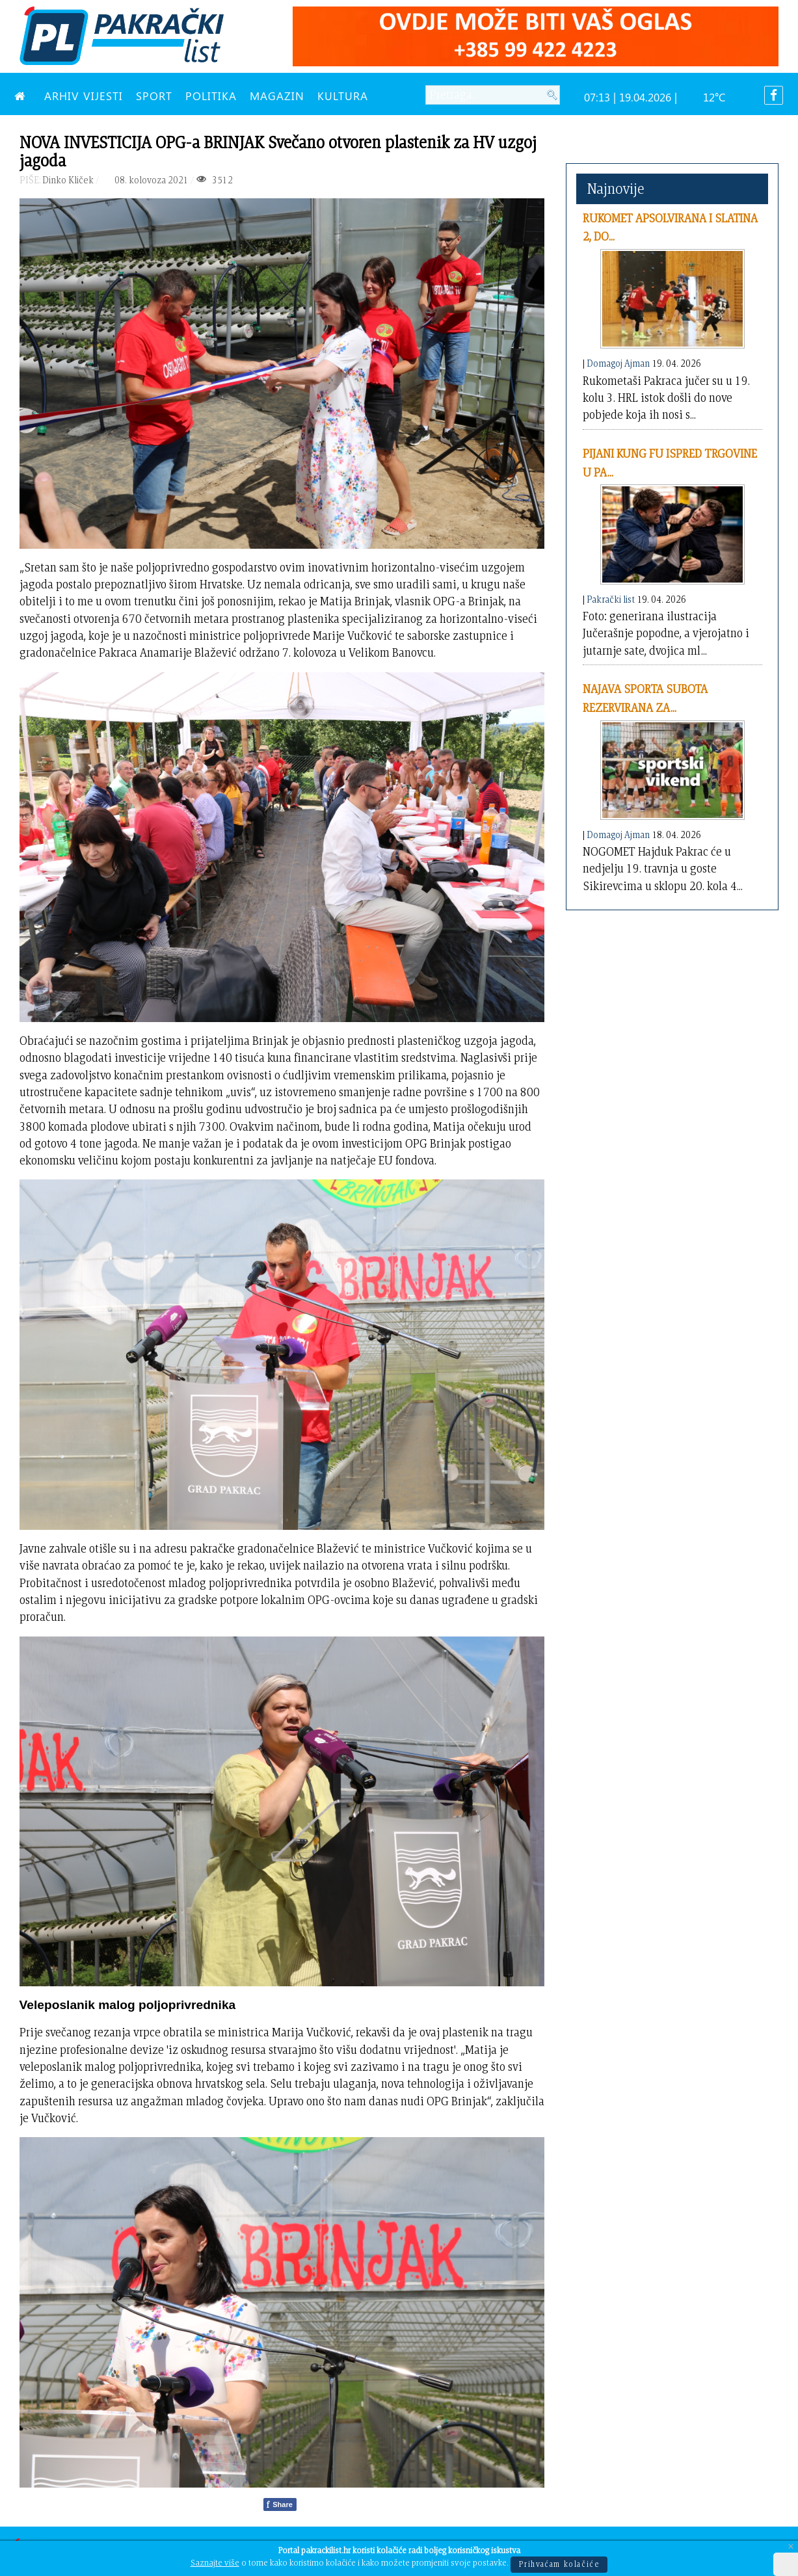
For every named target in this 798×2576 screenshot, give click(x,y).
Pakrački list (611, 599)
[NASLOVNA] (22, 95)
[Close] (791, 2547)
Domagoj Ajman (618, 363)
